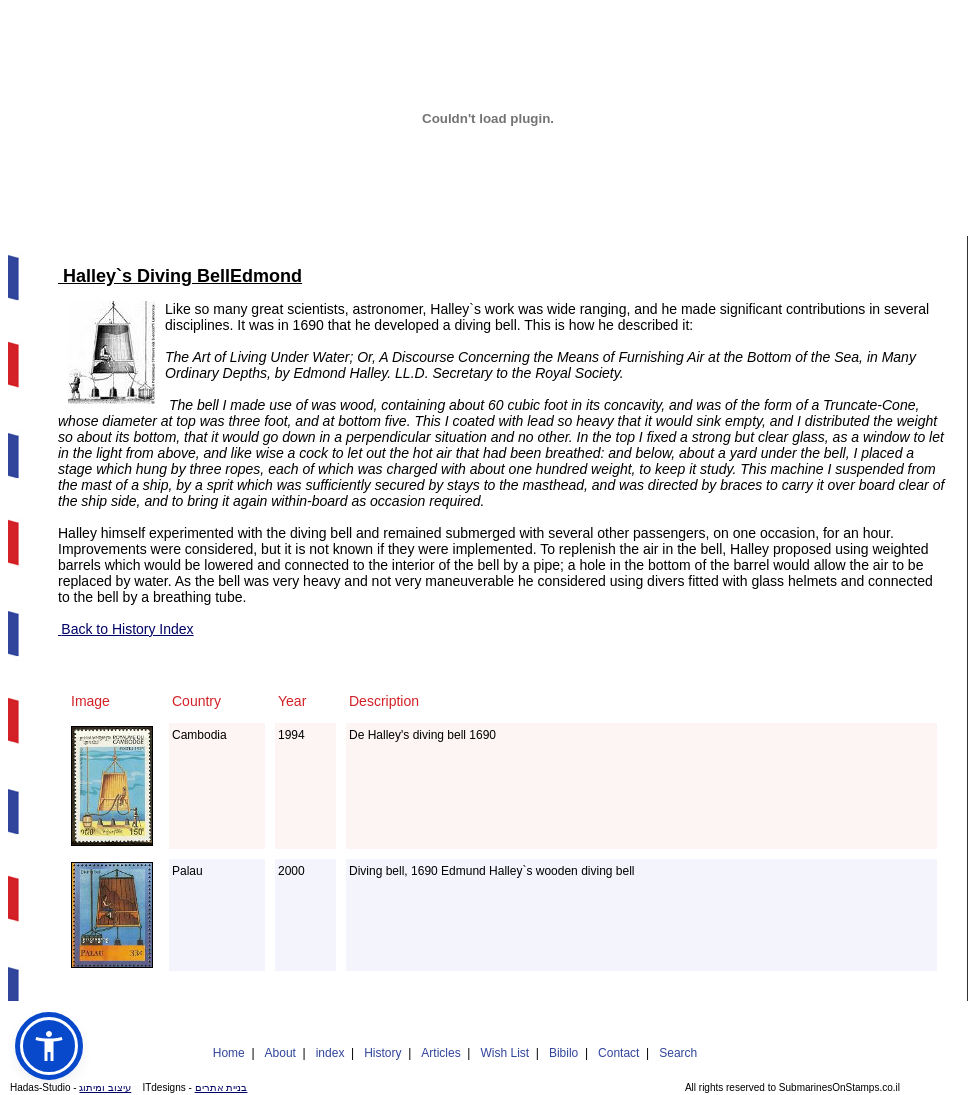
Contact (618, 1053)
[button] (49, 1046)
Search (678, 1053)
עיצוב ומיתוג (105, 1087)
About (280, 1053)
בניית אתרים (221, 1087)
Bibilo (563, 1053)
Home (229, 1053)
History (382, 1053)
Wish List (504, 1053)
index (330, 1053)
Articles (440, 1053)
